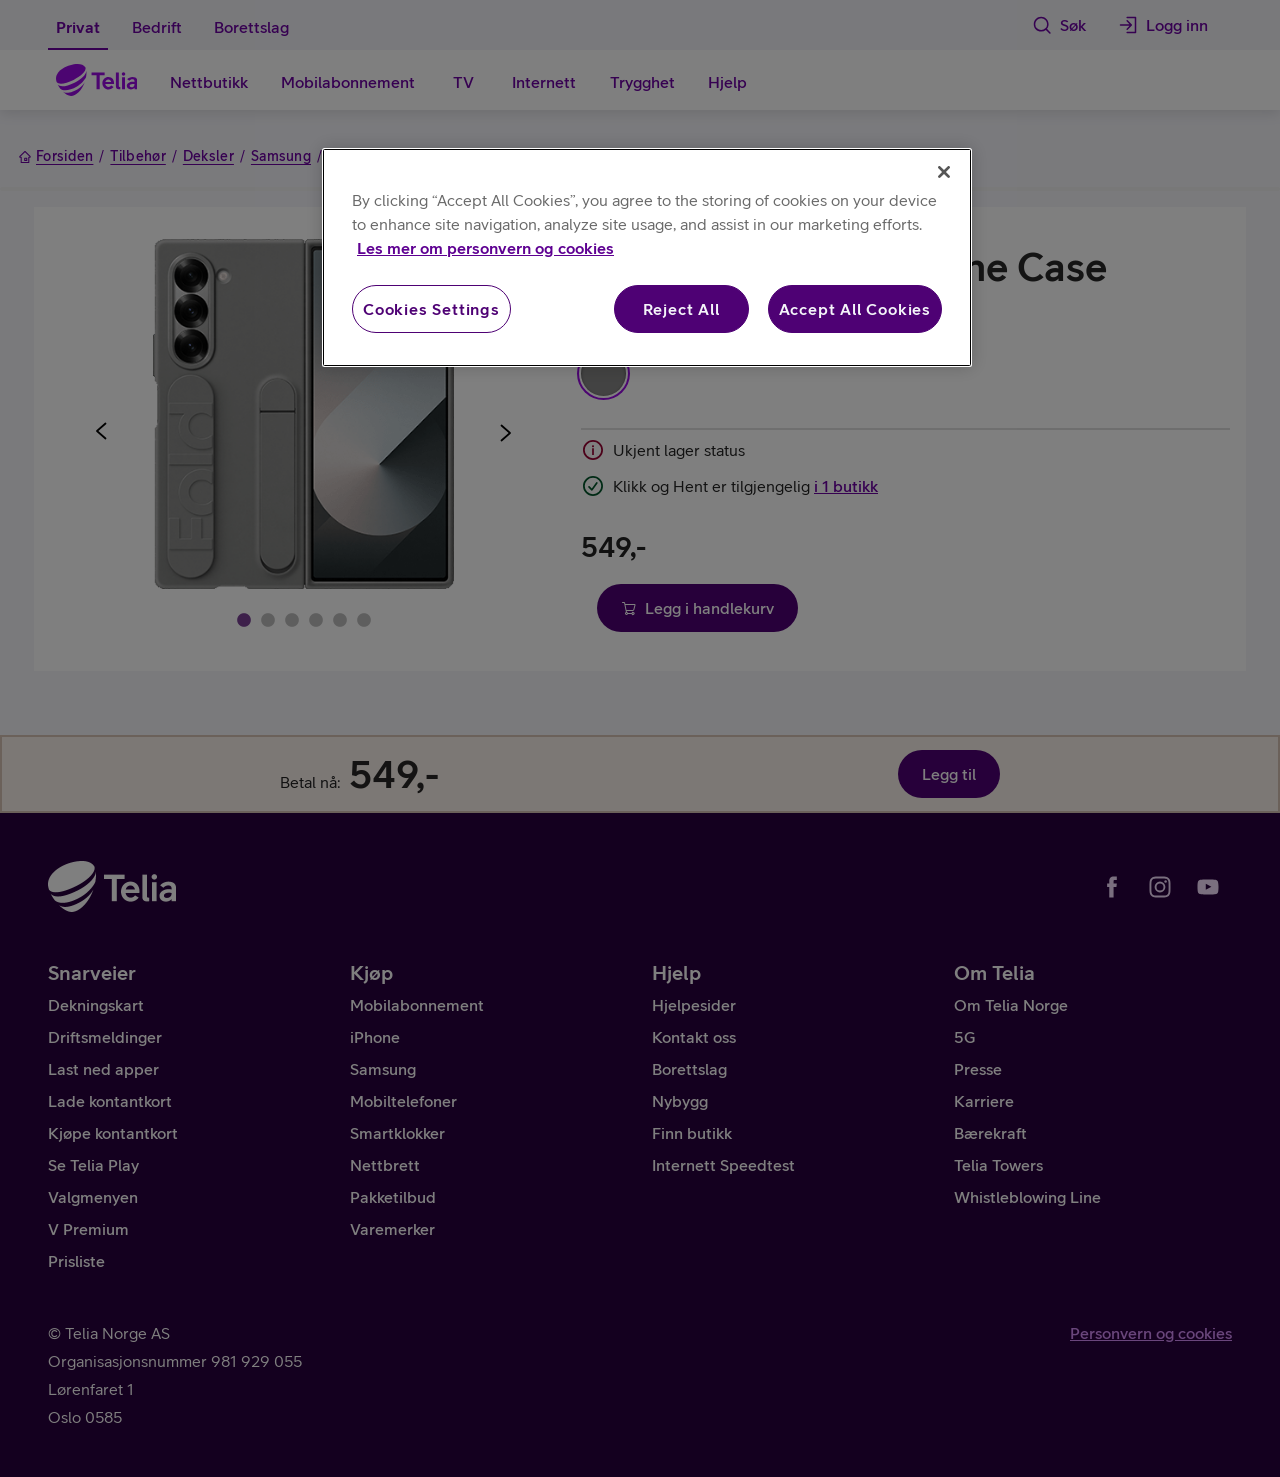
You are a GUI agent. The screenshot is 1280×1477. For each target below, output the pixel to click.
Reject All (681, 309)
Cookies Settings (431, 309)
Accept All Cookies (855, 309)
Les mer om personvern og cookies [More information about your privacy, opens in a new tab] (485, 248)
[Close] (944, 172)
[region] (647, 257)
